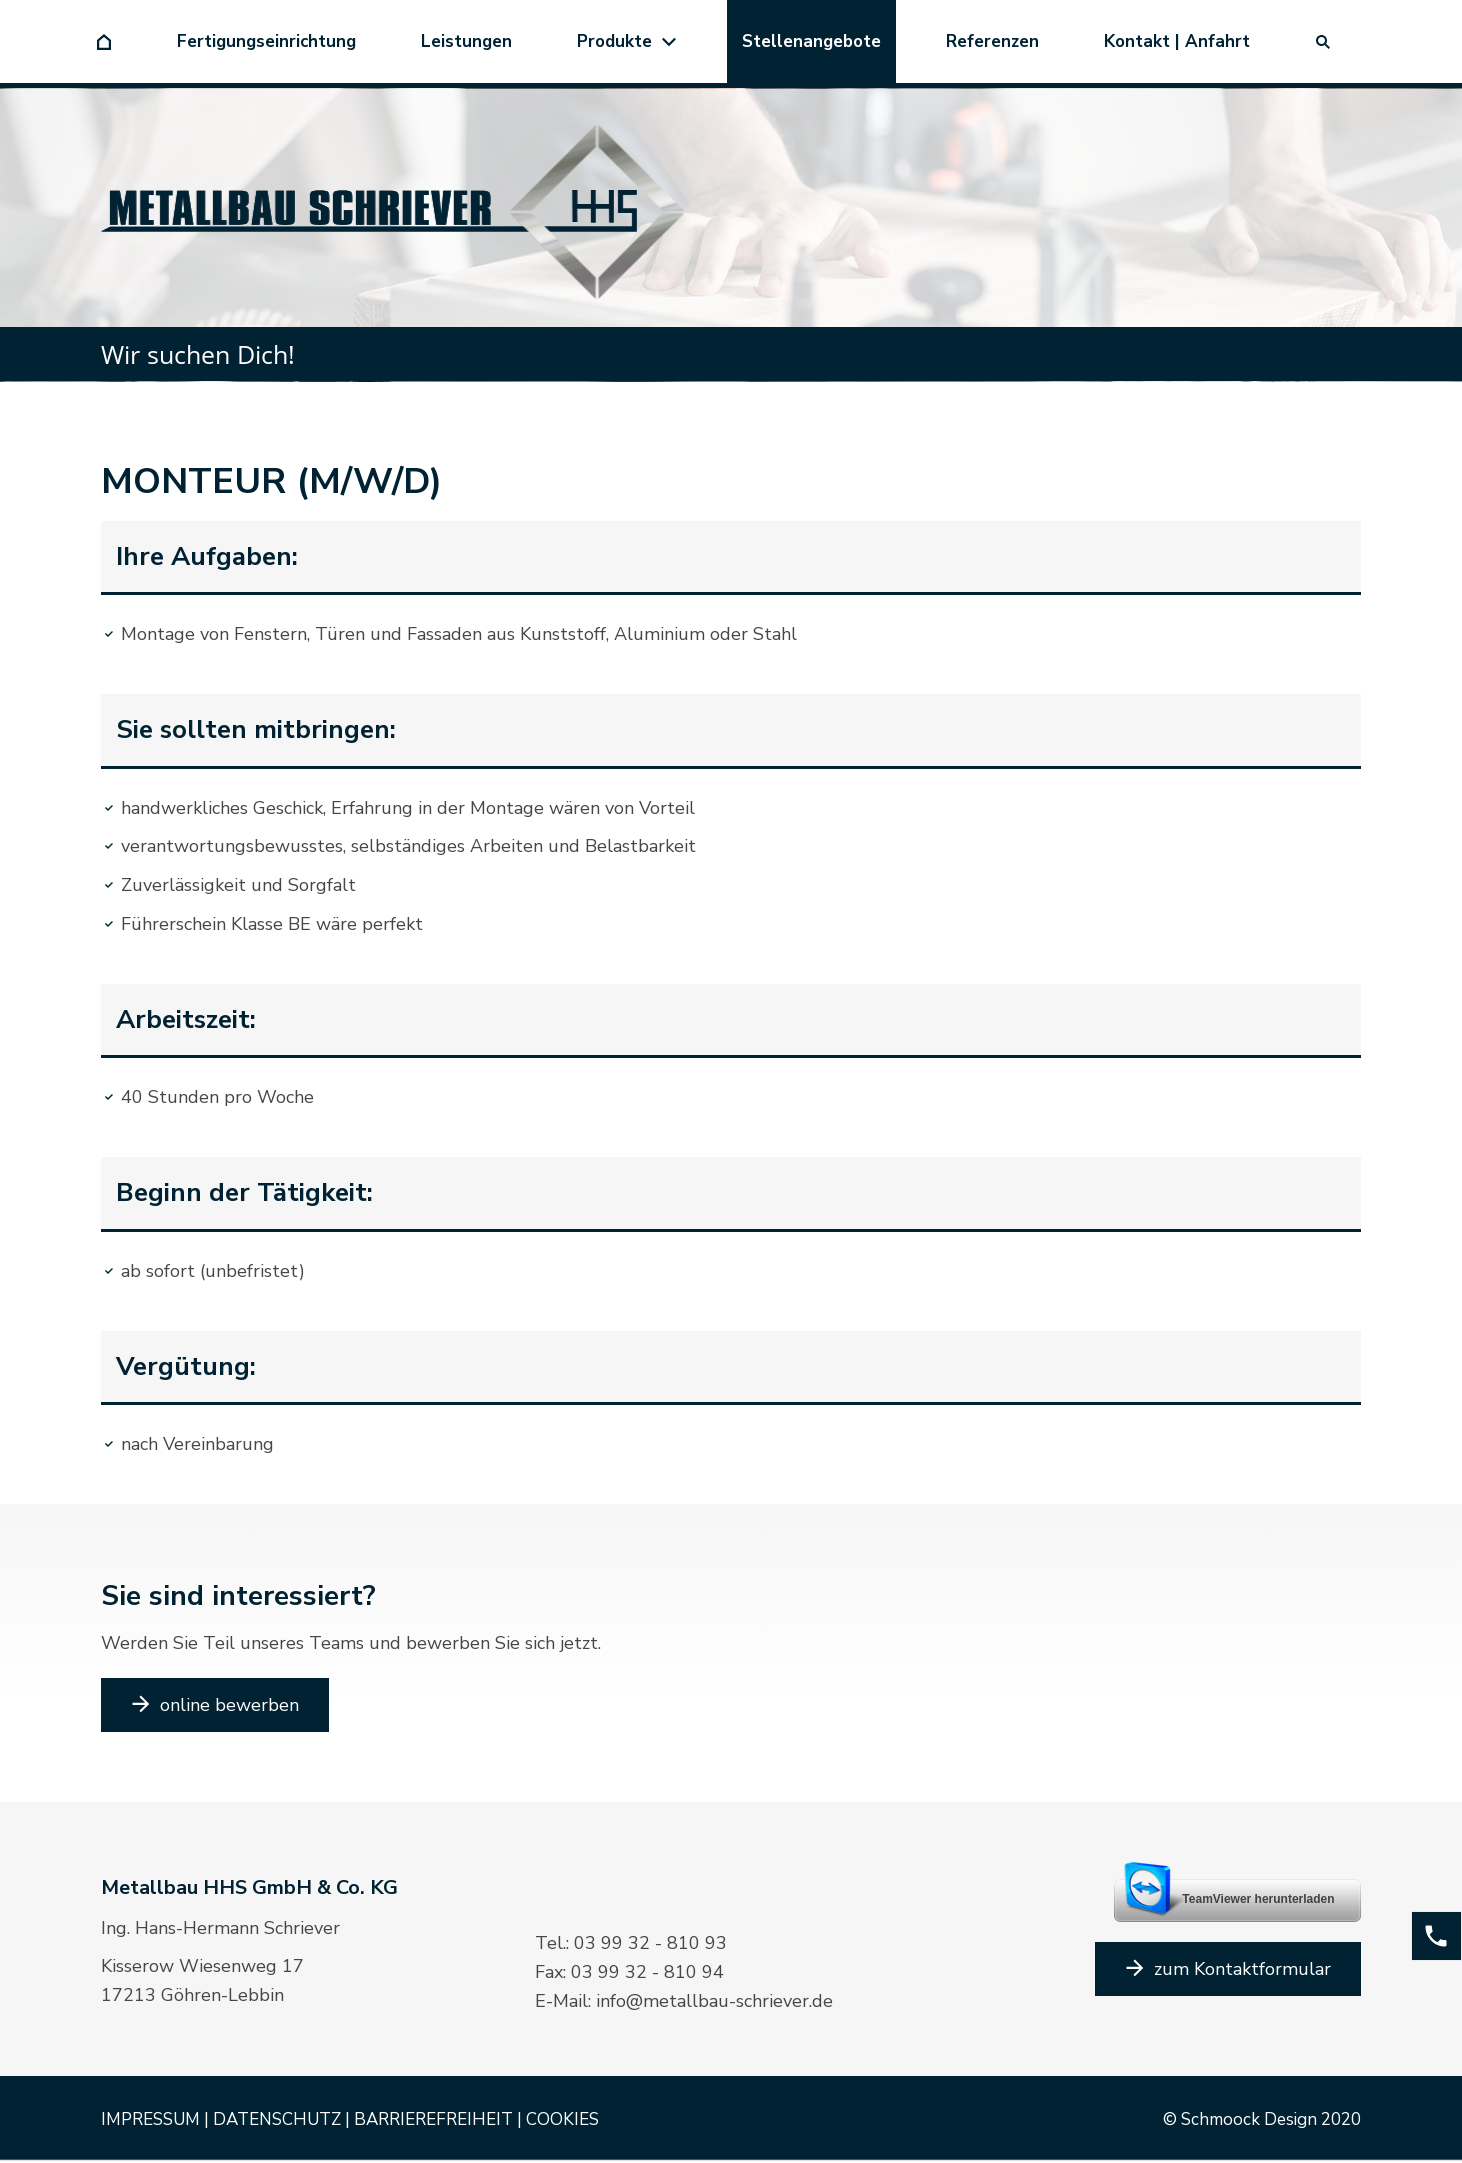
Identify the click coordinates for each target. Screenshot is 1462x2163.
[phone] (1436, 1936)
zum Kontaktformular (1228, 1969)
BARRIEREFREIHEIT (433, 2119)
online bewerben (215, 1705)
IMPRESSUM (150, 2119)
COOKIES (562, 2119)
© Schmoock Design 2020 (1262, 2119)
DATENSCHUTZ (277, 2119)
